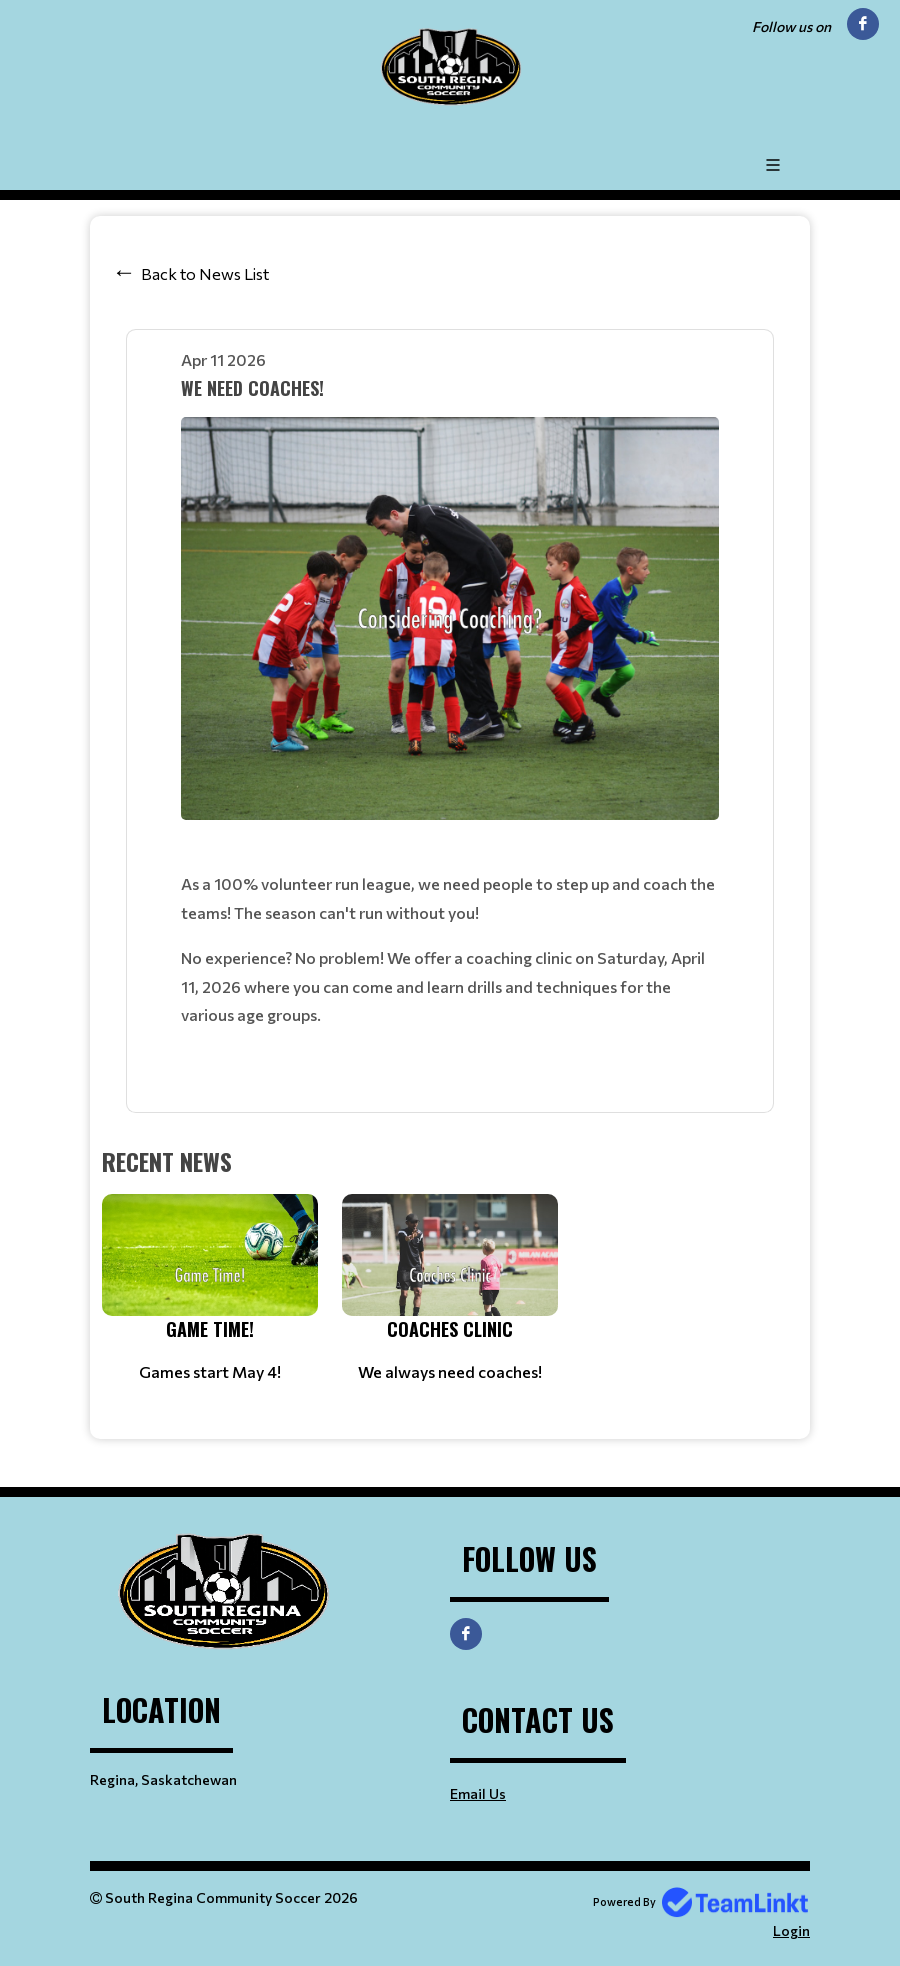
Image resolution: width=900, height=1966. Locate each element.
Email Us (478, 1793)
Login (791, 1930)
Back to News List (205, 273)
